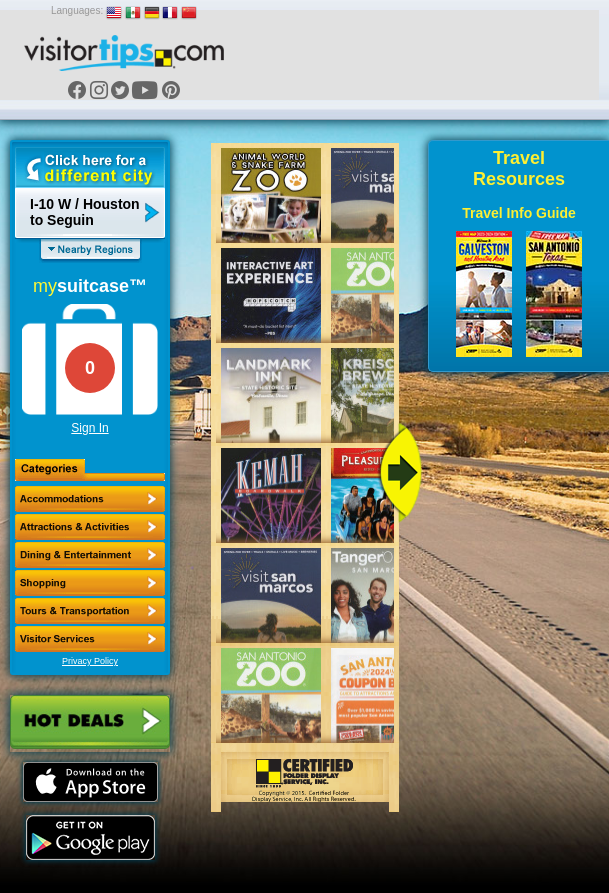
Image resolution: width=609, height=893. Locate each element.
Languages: (77, 10)
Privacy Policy (90, 661)
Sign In (89, 428)
